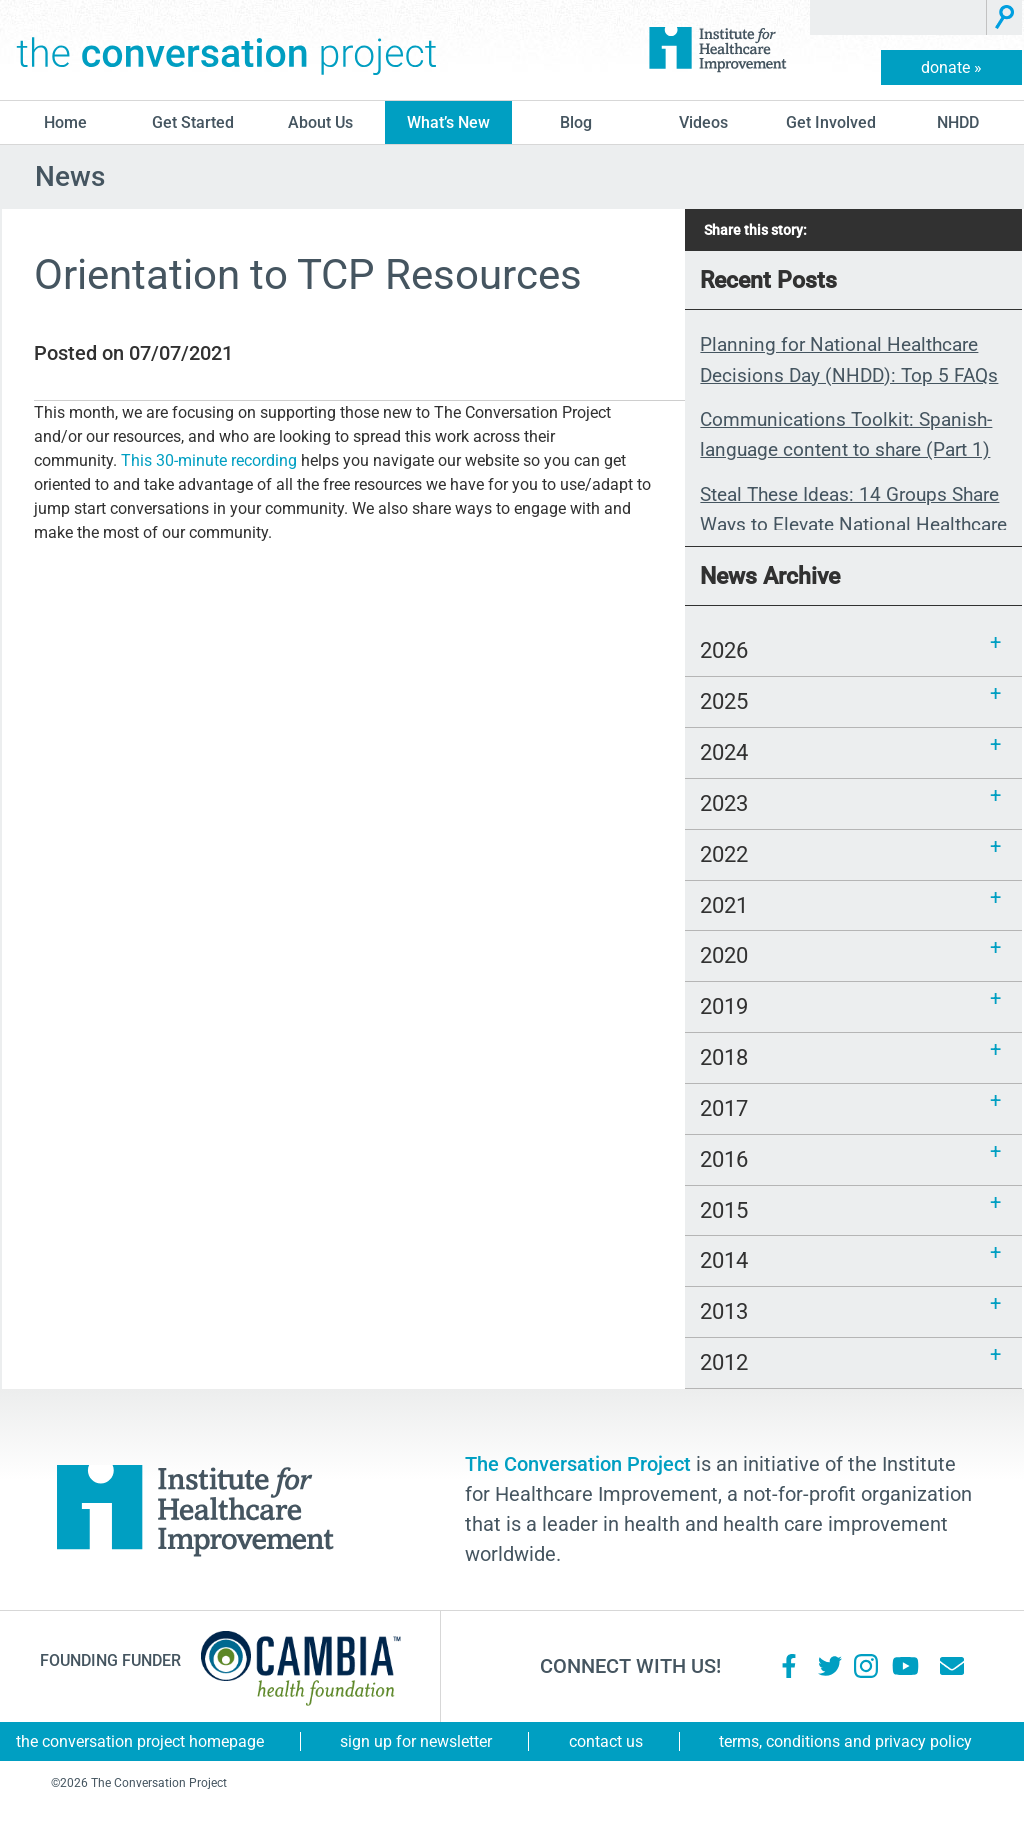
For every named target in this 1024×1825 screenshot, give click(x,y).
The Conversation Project (227, 50)
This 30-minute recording (209, 460)
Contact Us (606, 1741)
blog (576, 122)
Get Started (193, 122)
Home (65, 122)
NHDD (958, 122)
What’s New (448, 122)
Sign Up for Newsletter (416, 1741)
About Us (320, 122)
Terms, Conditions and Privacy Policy (845, 1741)
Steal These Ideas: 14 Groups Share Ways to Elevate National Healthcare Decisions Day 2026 (853, 525)
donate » (951, 67)
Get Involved (831, 122)
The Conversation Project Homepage (140, 1741)
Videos (703, 122)
